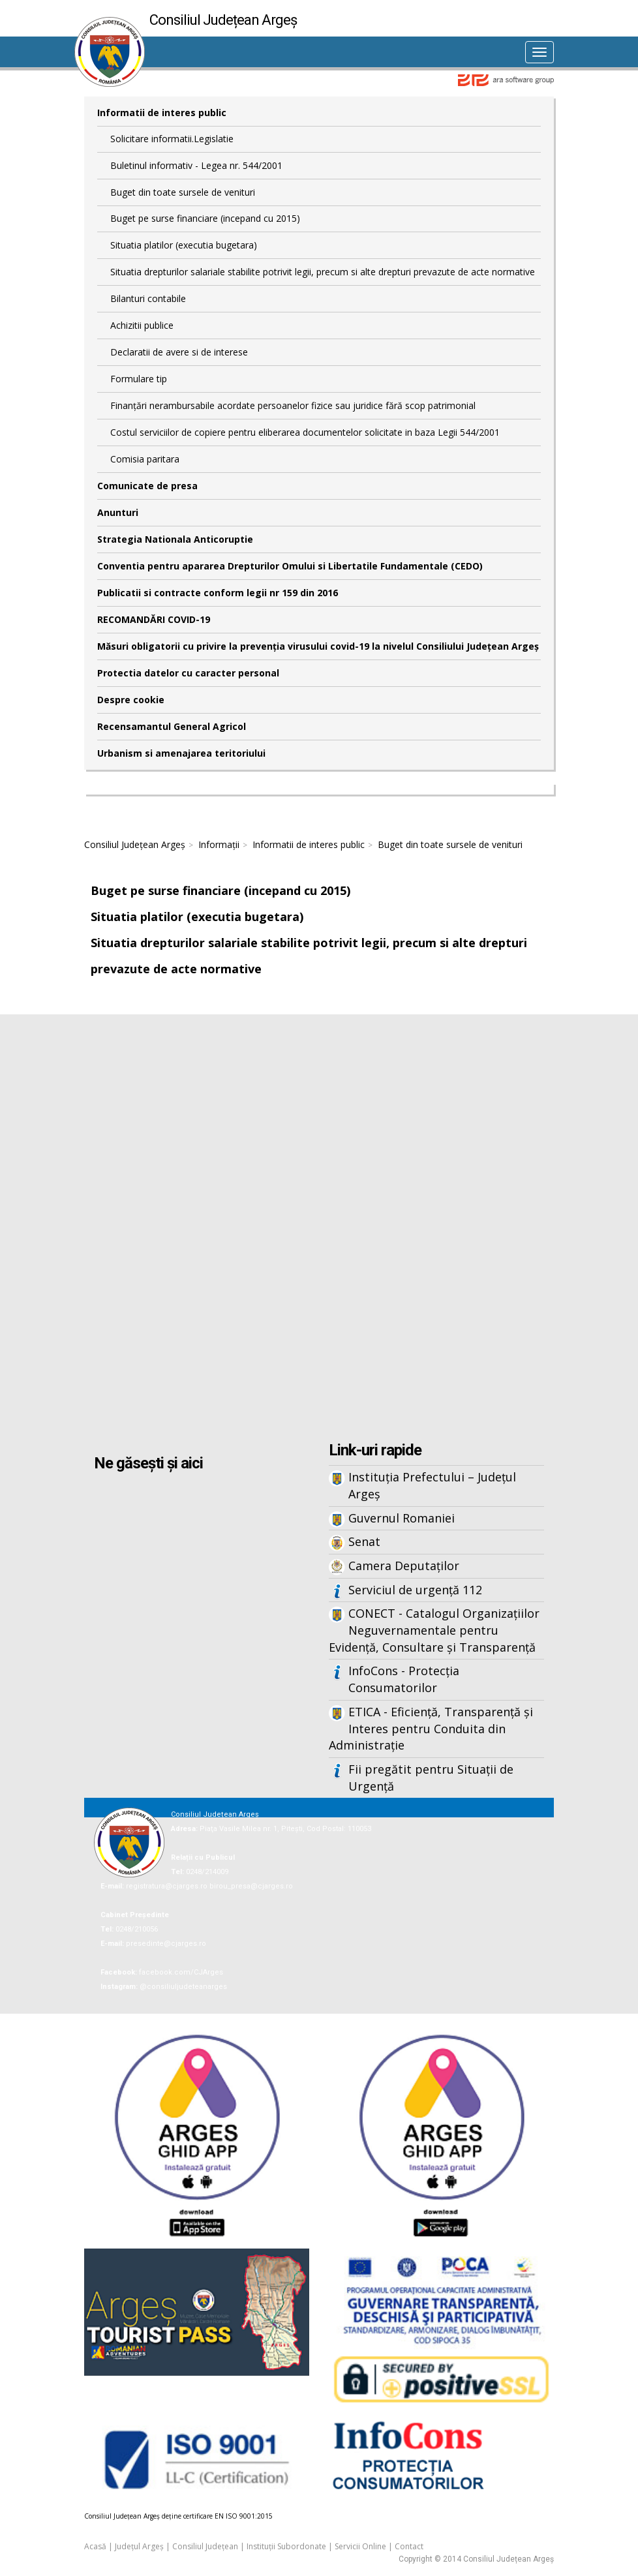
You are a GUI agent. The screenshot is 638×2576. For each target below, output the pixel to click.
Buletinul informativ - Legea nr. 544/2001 (196, 165)
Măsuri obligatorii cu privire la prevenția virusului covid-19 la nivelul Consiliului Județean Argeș (318, 646)
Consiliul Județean (205, 2546)
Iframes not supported (319, 1229)
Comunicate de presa (147, 485)
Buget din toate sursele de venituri (182, 192)
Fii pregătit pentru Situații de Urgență (430, 1777)
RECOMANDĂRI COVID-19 (153, 619)
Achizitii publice (142, 325)
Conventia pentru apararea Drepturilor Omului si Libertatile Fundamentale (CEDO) (290, 566)
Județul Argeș (139, 2546)
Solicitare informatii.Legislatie (172, 138)
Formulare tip (138, 378)
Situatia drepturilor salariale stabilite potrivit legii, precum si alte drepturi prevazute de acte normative (322, 271)
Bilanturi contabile (148, 298)
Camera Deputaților (403, 1565)
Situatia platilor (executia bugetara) (183, 245)
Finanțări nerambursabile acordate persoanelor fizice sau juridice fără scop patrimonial (293, 405)
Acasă (95, 2546)
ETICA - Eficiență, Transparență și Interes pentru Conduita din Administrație (431, 1728)
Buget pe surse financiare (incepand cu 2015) (205, 218)
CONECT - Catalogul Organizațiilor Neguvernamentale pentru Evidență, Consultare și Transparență (434, 1629)
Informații (218, 844)
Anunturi (117, 512)
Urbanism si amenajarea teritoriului (181, 753)
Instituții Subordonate (286, 2546)
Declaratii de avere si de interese (179, 352)
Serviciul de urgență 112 (415, 1590)
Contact (409, 2546)
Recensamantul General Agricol (171, 726)
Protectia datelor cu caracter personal (188, 673)
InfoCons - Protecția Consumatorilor (403, 1679)
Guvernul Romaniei (401, 1518)
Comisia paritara (144, 459)
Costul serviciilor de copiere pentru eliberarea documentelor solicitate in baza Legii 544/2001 (305, 432)
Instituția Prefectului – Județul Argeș (432, 1485)
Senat (364, 1541)
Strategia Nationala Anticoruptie (175, 539)
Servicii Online (360, 2546)
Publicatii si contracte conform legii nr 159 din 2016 (217, 592)
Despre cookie (130, 699)
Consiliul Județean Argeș (134, 844)
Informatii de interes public (161, 112)
